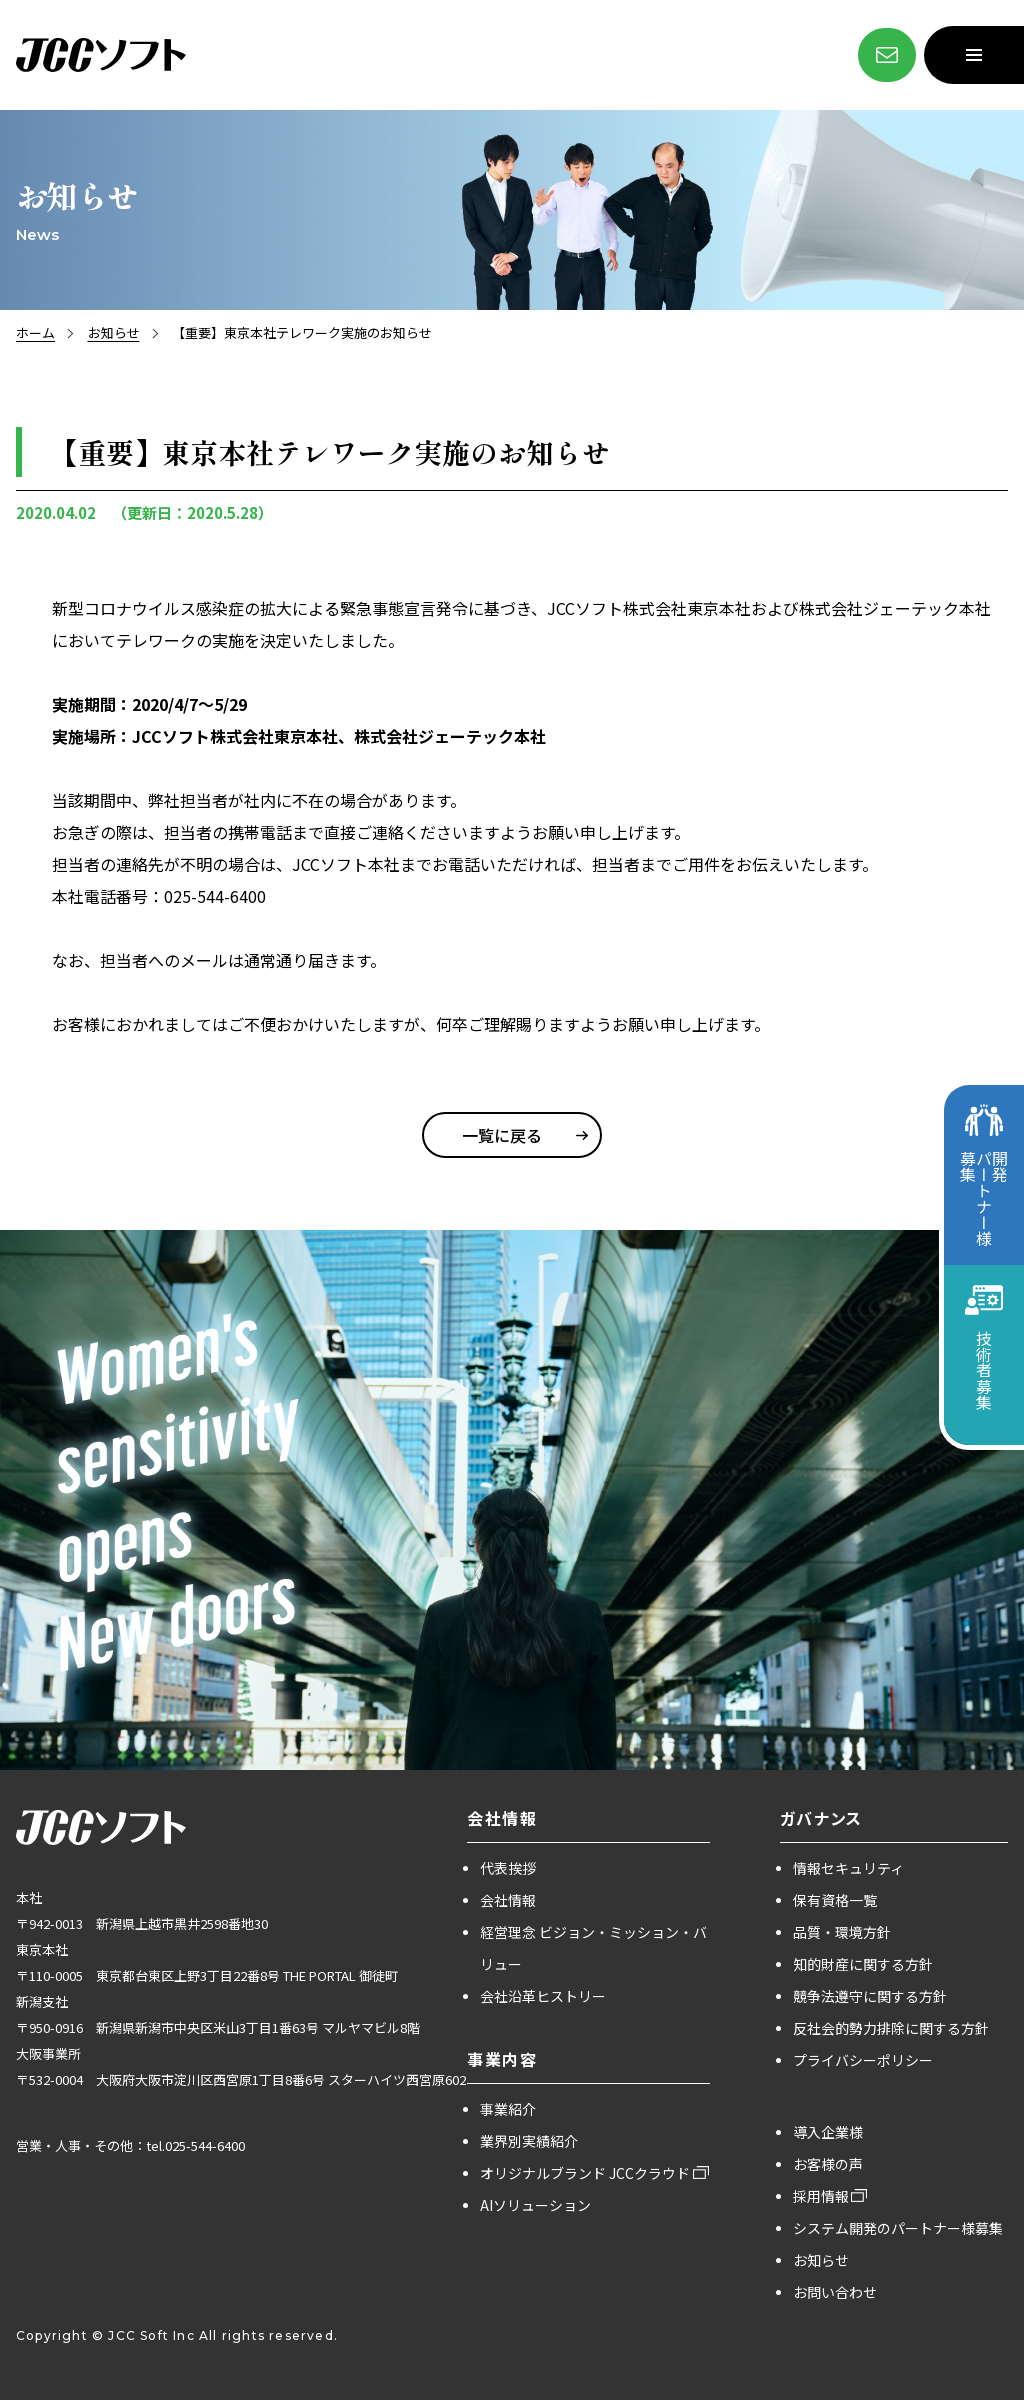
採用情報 (821, 2196)
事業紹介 (508, 2109)
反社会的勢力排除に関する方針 (891, 2028)
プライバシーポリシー (863, 2060)
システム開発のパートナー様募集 (898, 2228)
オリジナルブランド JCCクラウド (585, 2173)
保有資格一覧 (835, 1900)
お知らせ (114, 332)
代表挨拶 (508, 1868)
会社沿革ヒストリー (543, 1996)
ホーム (35, 332)
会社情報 (508, 1900)
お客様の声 (828, 2164)
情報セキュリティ (848, 1868)
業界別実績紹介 (529, 2141)
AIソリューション (535, 2205)
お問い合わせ (835, 2292)
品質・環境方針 (842, 1932)
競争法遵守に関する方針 (870, 1996)
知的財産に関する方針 (863, 1964)
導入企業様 (828, 2132)
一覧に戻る (502, 1135)
